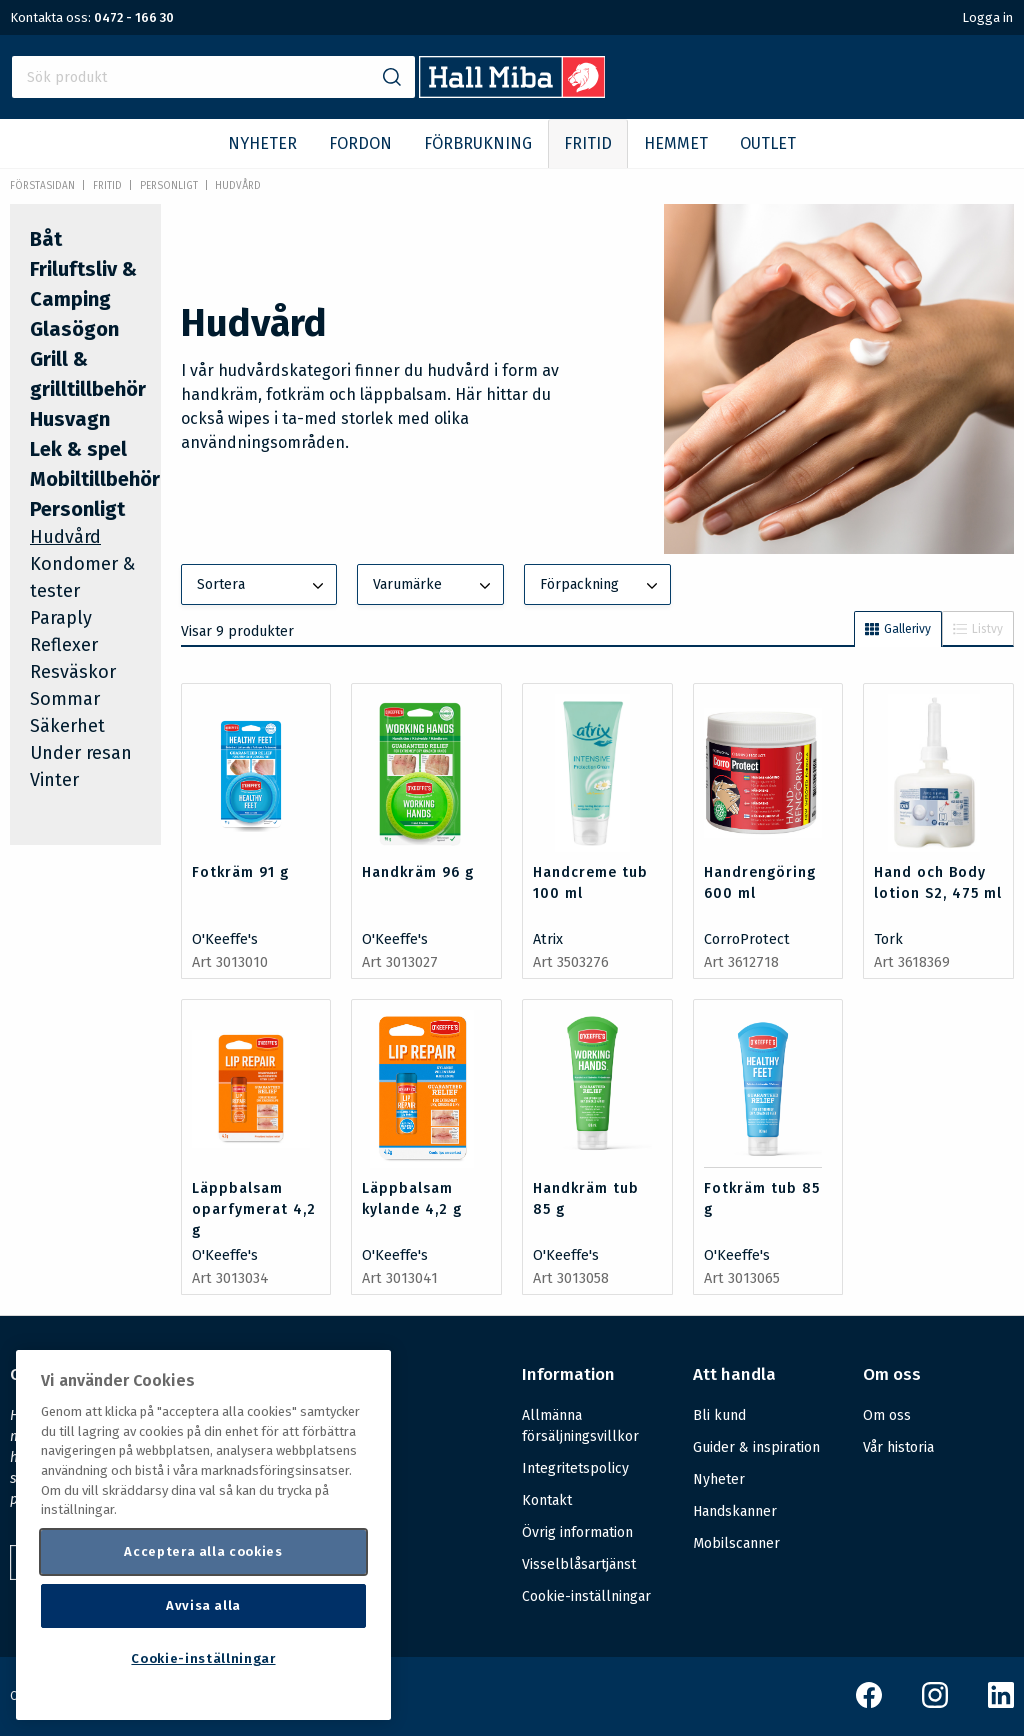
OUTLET (768, 143)
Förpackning (601, 586)
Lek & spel (78, 449)
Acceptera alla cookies (203, 1551)
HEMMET (676, 143)
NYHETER (262, 143)
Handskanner (735, 1511)
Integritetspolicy (575, 1468)
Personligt (169, 186)
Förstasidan (42, 186)
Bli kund (719, 1415)
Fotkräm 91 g (240, 872)
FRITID (588, 143)
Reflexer (64, 645)
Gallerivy (898, 629)
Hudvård (238, 186)
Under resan (81, 753)
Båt (46, 239)
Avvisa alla (203, 1605)
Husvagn (70, 419)
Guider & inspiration (756, 1447)
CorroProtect (747, 939)
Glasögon (74, 329)
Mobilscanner (736, 1543)
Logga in (987, 17)
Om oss (887, 1415)
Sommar (65, 699)
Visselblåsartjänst (579, 1564)
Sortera (263, 586)
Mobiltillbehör (95, 479)
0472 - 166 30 (134, 17)
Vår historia (898, 1447)
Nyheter (719, 1479)
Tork (888, 939)
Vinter (54, 780)
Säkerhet (67, 726)
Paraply (61, 618)
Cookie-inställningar (586, 1597)
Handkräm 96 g (418, 872)
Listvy (978, 629)
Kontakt (547, 1500)
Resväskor (73, 672)
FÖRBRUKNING (478, 143)
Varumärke (434, 586)
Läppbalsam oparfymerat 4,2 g (254, 1209)
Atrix (548, 939)
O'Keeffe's (225, 939)
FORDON (360, 143)
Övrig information (577, 1532)
